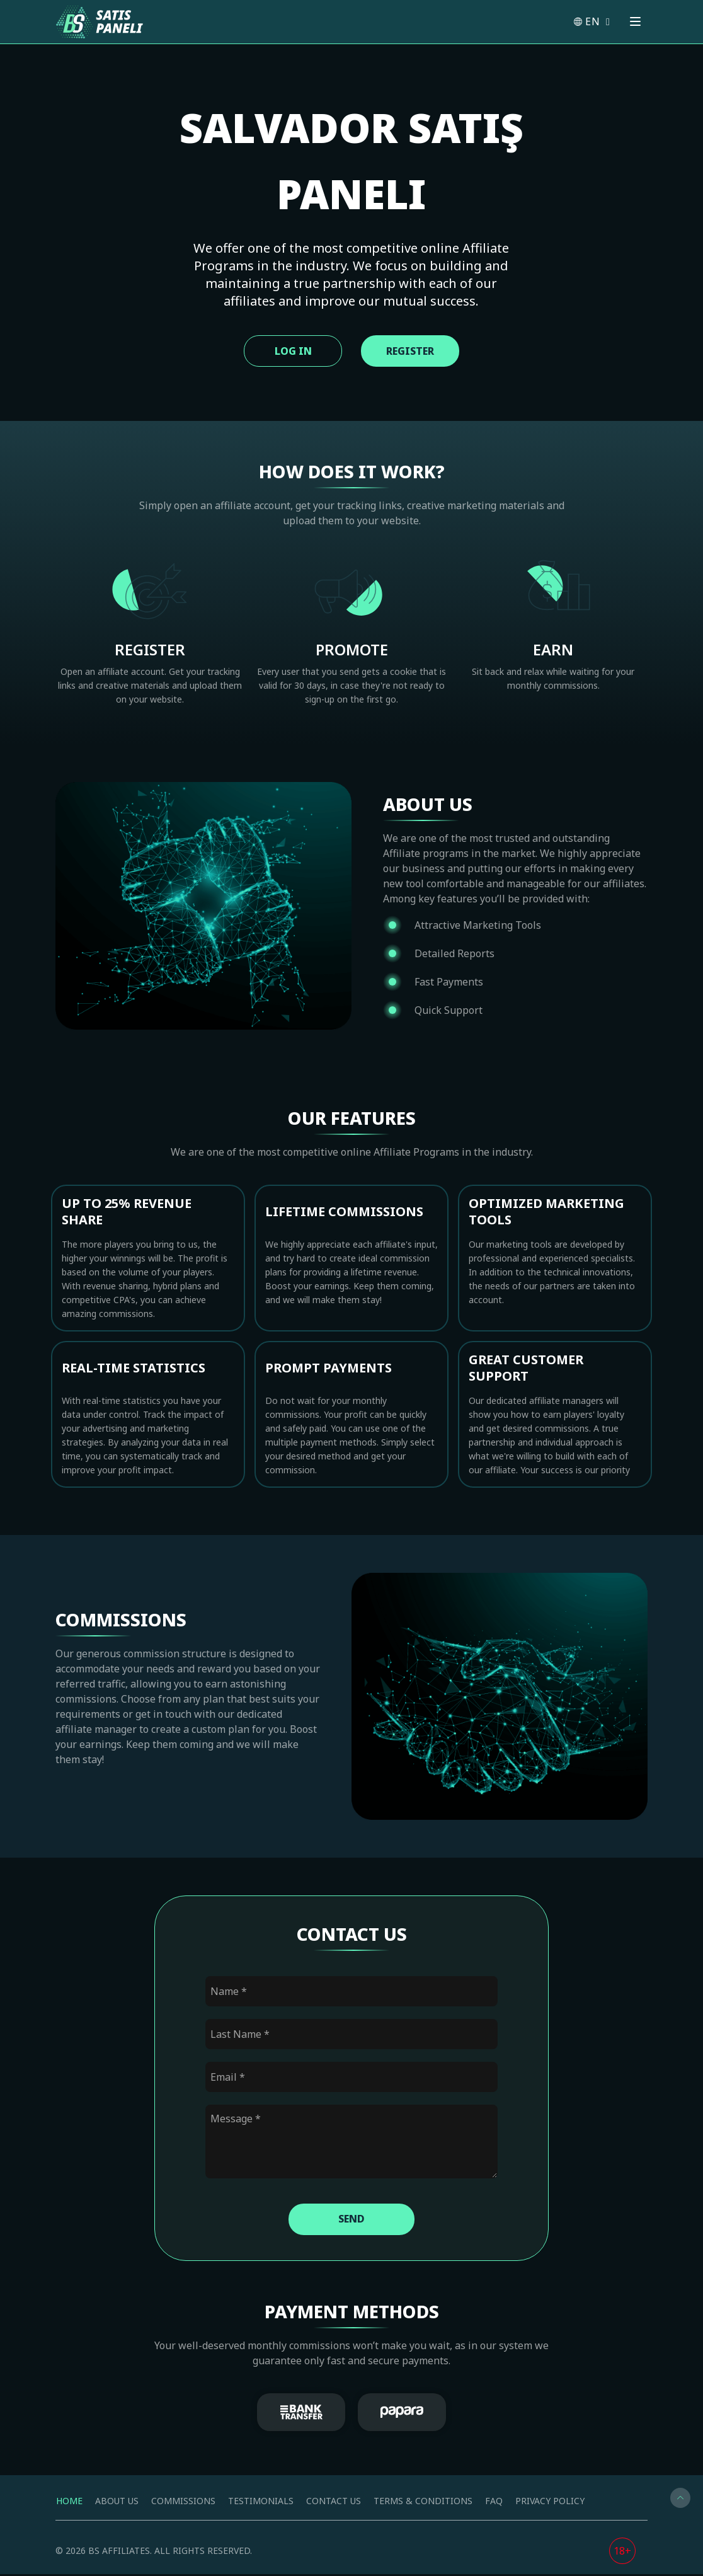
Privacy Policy (550, 2503)
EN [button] (591, 21)
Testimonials (261, 2503)
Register (414, 351)
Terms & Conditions (423, 2503)
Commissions (183, 2503)
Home (69, 2503)
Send (351, 2221)
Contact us (333, 2503)
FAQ (494, 2503)
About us (117, 2503)
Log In (288, 351)
